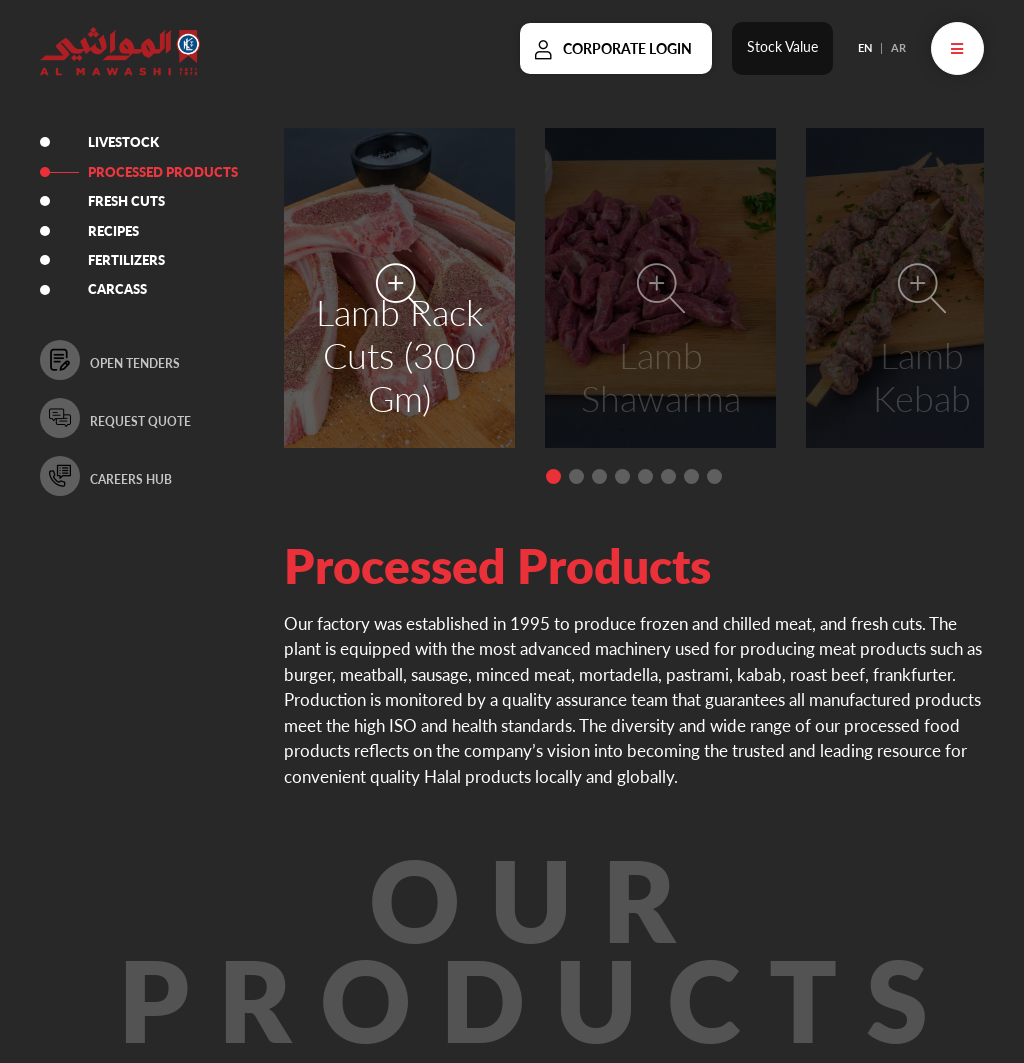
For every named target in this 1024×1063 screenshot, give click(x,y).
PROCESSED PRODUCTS (165, 172)
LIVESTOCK (125, 142)
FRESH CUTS (128, 201)
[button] (553, 476)
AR (898, 47)
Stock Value (782, 46)
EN (865, 47)
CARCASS (119, 290)
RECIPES (115, 231)
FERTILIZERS (128, 260)
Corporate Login (627, 48)
